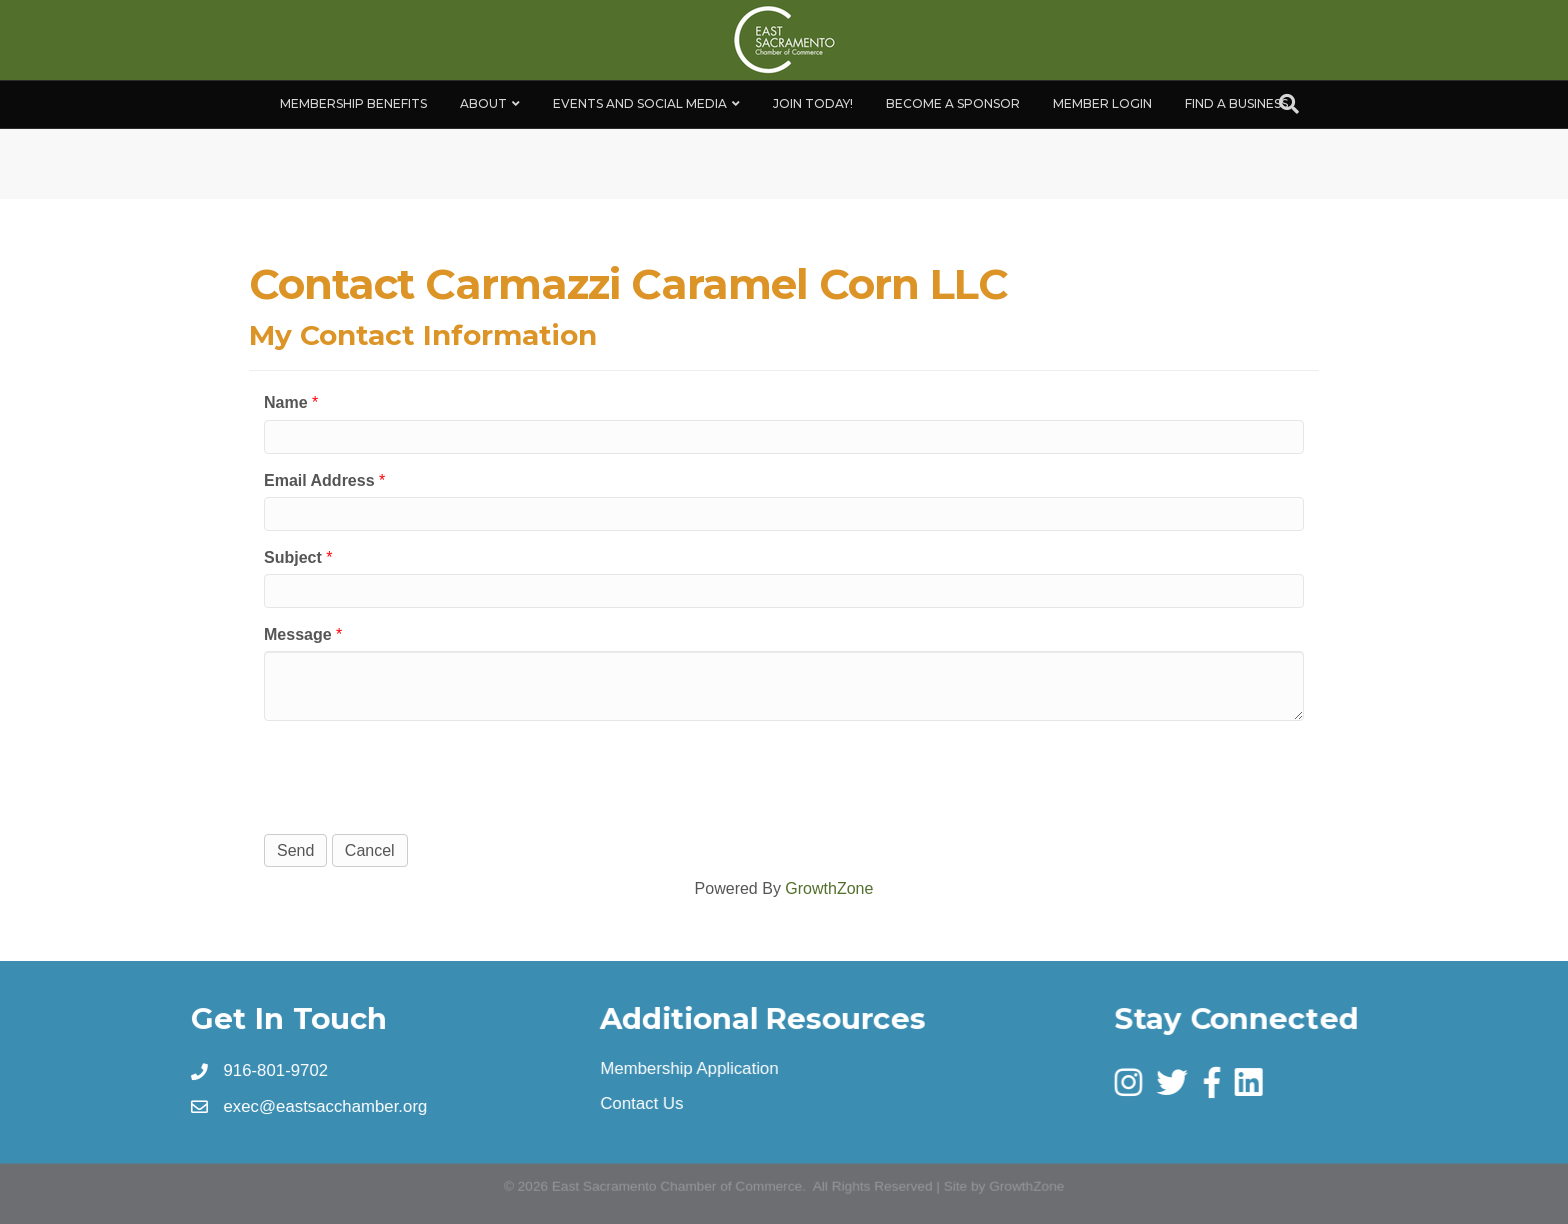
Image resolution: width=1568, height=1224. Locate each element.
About (483, 103)
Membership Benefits (353, 103)
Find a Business (1236, 103)
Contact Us (643, 1103)
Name (286, 402)
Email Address (319, 480)
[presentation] (416, 775)
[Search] (1289, 104)
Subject (293, 557)
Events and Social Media (640, 103)
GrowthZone (829, 888)
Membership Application (690, 1068)
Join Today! (813, 103)
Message (298, 634)
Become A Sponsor (953, 103)
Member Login (1102, 103)
